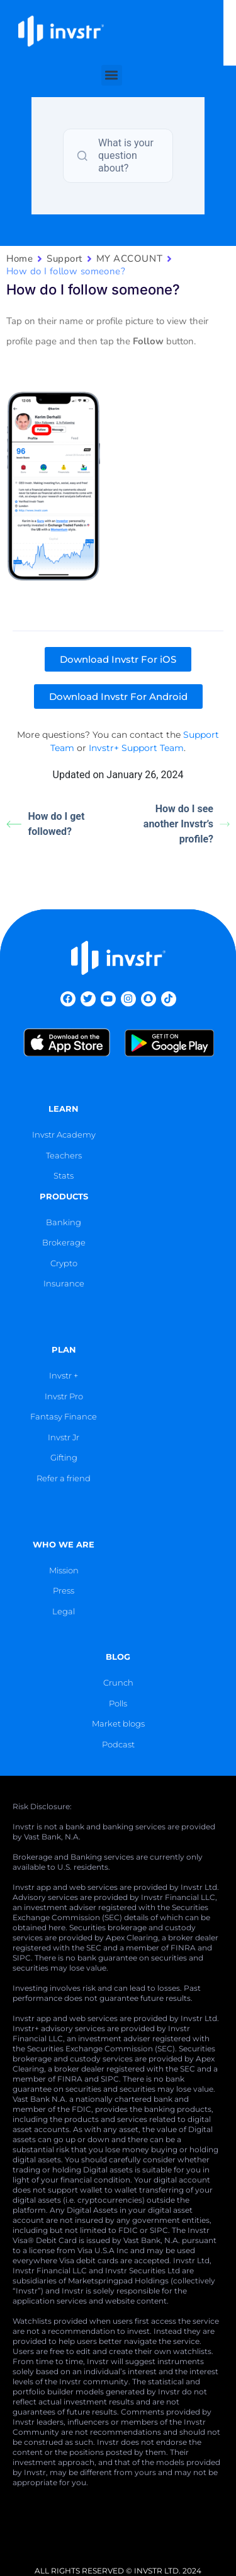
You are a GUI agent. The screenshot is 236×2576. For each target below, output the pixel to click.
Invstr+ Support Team (136, 748)
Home (19, 258)
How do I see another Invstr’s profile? (186, 824)
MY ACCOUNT (129, 258)
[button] (118, 62)
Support (64, 258)
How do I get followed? (45, 823)
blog (118, 1657)
